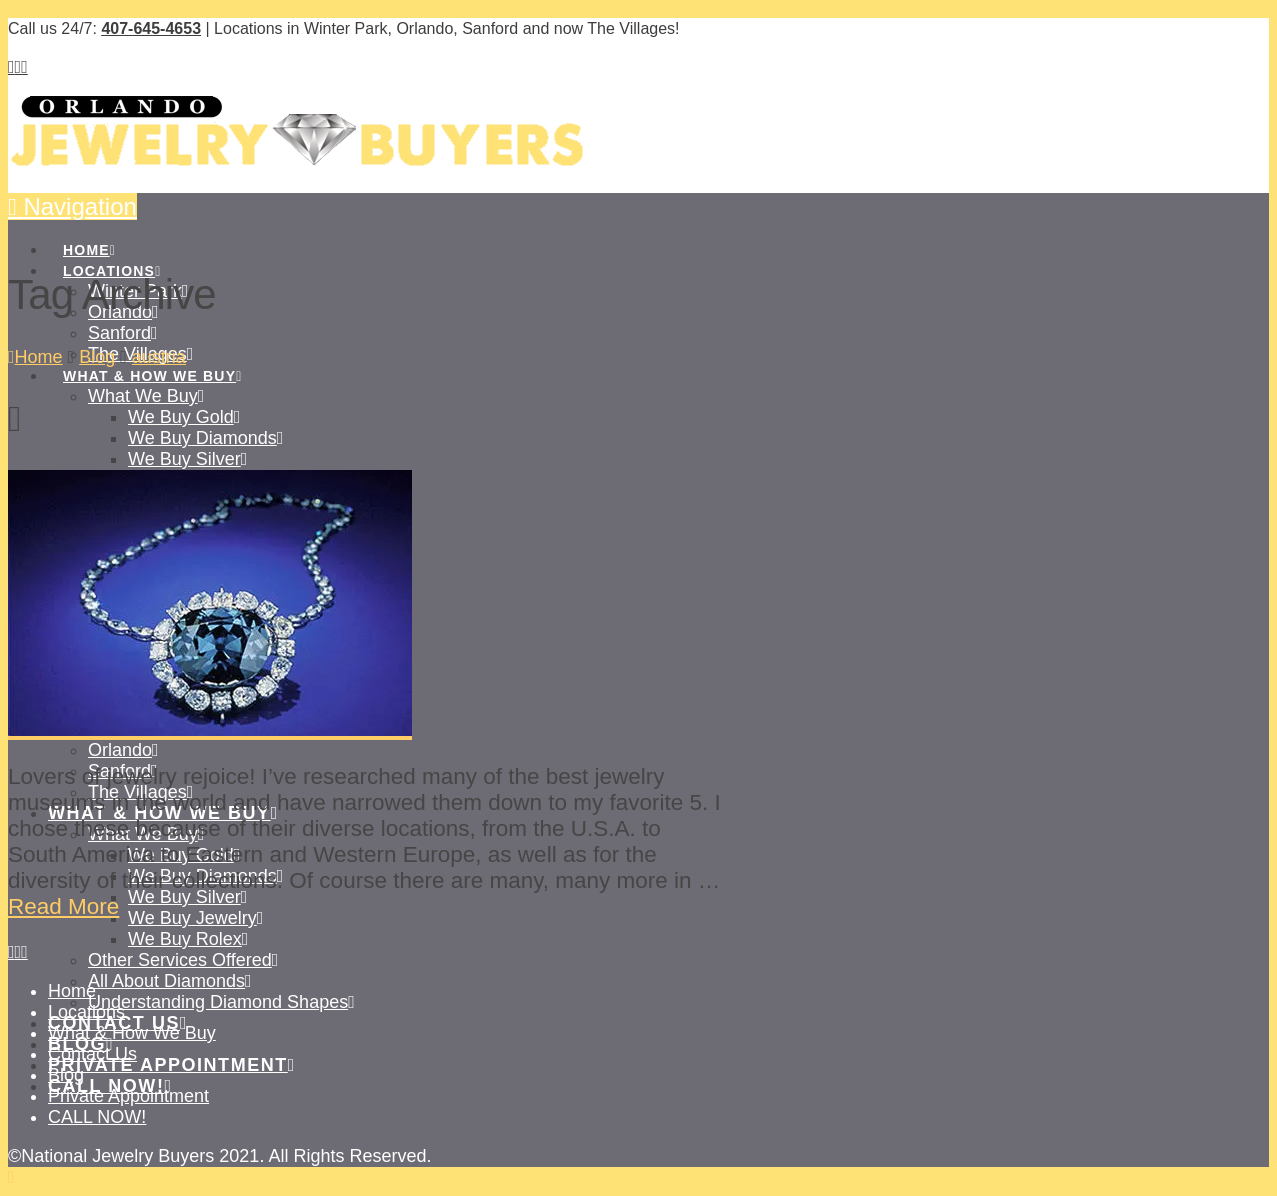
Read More (63, 906)
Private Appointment (128, 1096)
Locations (86, 1012)
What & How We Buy (132, 1033)
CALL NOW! (97, 1117)
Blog (66, 1075)
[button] (72, 206)
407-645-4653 (151, 28)
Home (72, 991)
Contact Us (92, 1054)
